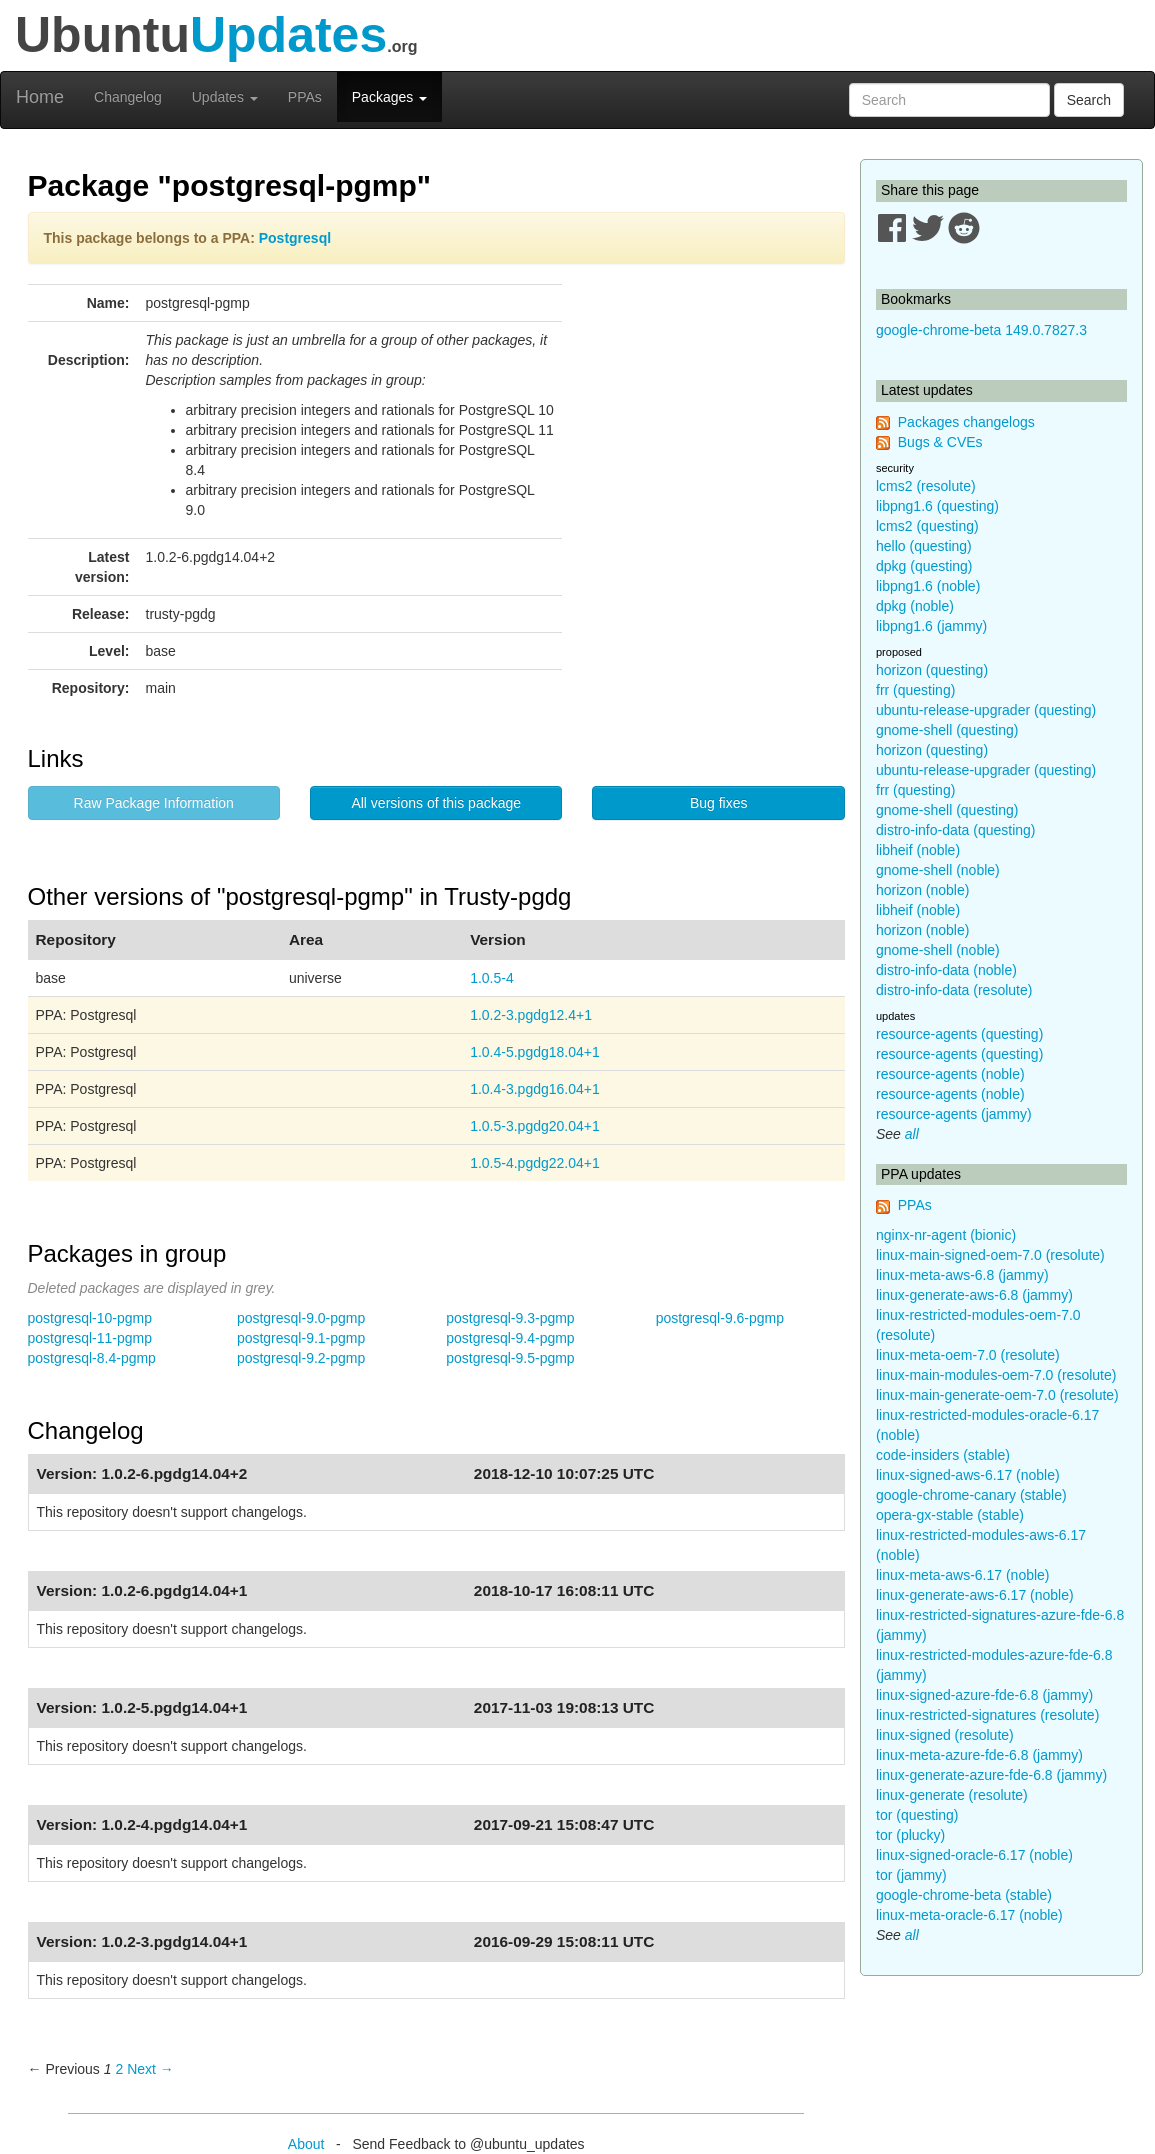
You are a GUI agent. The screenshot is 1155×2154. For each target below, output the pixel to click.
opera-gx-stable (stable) (950, 1515)
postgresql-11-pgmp (90, 1338)
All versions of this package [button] (436, 803)
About (306, 2144)
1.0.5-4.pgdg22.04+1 (535, 1163)
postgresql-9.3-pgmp (510, 1318)
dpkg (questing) (924, 566)
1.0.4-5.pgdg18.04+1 (535, 1052)
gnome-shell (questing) (947, 730)
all (912, 1134)
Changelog (128, 97)
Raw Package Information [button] (154, 803)
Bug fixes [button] (719, 803)
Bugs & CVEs (940, 442)
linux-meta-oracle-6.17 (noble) (969, 1915)
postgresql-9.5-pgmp (510, 1358)
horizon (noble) (922, 890)
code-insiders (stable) (943, 1455)
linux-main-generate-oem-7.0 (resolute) (997, 1395)
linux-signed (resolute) (945, 1735)
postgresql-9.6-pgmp (720, 1318)
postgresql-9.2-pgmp (301, 1358)
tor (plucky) (910, 1835)
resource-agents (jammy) (954, 1114)
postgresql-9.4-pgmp (510, 1338)
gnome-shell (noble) (938, 870)
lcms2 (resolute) (926, 486)
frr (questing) (915, 690)
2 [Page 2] (119, 2069)
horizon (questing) (932, 670)
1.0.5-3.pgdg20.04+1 (535, 1126)
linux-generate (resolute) (952, 1795)
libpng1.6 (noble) (928, 586)
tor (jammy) (911, 1875)
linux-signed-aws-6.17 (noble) (968, 1475)
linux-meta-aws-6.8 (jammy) (962, 1275)
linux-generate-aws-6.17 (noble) (975, 1595)
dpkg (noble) (915, 606)
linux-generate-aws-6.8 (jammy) (974, 1295)
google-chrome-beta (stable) (964, 1895)
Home (40, 97)
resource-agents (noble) (950, 1074)
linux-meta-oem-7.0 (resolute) (968, 1355)
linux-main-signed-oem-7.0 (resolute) (990, 1255)
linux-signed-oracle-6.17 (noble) (974, 1855)
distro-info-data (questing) (956, 830)
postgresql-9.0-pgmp (301, 1318)
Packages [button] (389, 97)
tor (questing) (917, 1815)
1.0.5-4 (492, 978)
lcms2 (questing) (927, 526)
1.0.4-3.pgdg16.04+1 (535, 1089)
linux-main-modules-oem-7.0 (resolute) (996, 1375)
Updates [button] (225, 97)
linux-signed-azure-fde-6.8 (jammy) (984, 1695)
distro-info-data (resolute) (954, 990)
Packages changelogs (966, 422)
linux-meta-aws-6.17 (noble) (963, 1575)
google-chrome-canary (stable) (971, 1495)
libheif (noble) (918, 850)
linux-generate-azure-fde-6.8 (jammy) (991, 1775)
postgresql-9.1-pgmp (301, 1338)
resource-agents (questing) (959, 1034)
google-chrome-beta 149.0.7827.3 (981, 330)
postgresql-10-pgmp (90, 1318)
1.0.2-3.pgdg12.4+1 (531, 1015)
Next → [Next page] (150, 2069)
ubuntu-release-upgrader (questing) (986, 710)
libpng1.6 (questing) (937, 506)
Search (1089, 100)
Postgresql (295, 238)
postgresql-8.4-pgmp (92, 1358)
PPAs (305, 97)
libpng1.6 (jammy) (931, 626)
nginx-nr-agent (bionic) (946, 1235)
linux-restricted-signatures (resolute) (987, 1715)
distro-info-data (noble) (946, 970)
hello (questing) (924, 546)
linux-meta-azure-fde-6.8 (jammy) (979, 1755)
